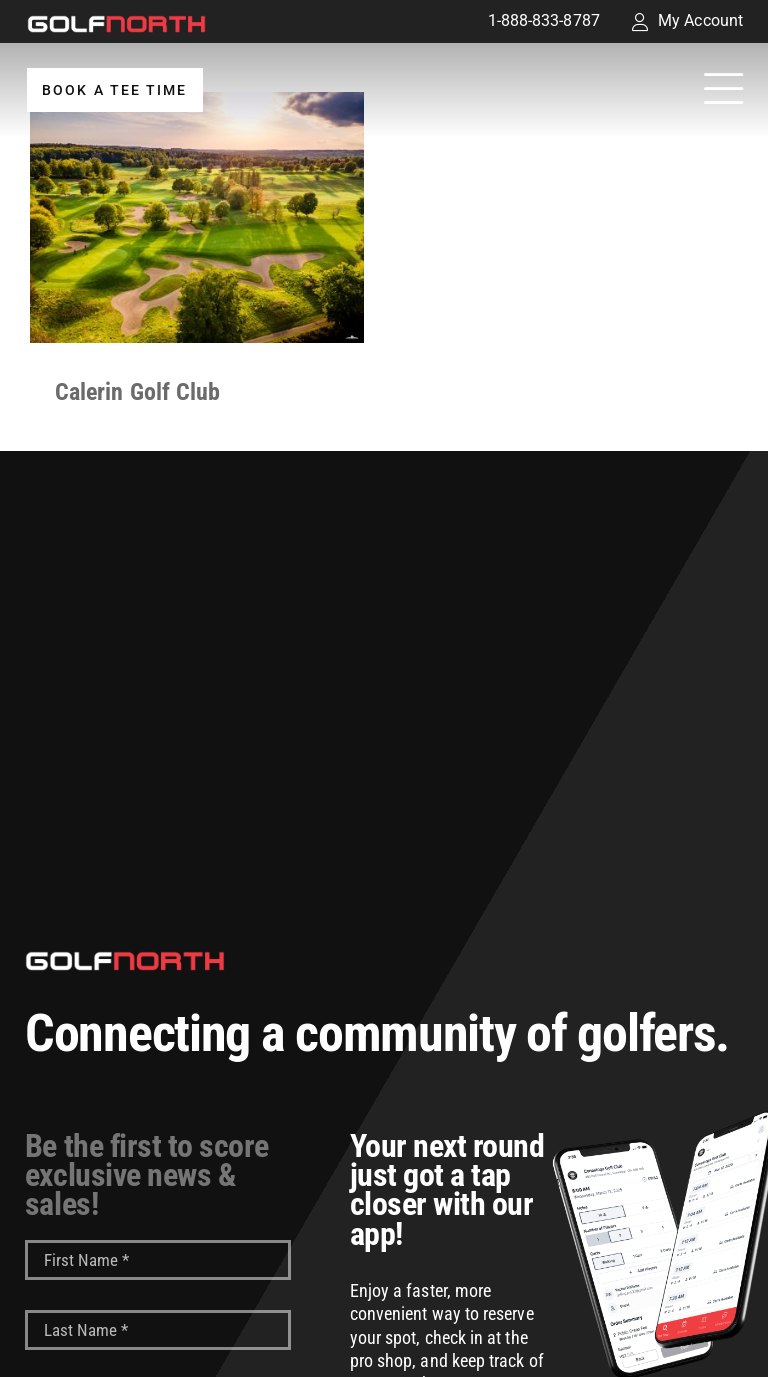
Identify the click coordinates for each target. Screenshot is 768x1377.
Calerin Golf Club (137, 392)
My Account (687, 20)
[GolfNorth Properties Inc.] (116, 22)
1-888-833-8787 (544, 20)
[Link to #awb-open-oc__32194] (723, 90)
